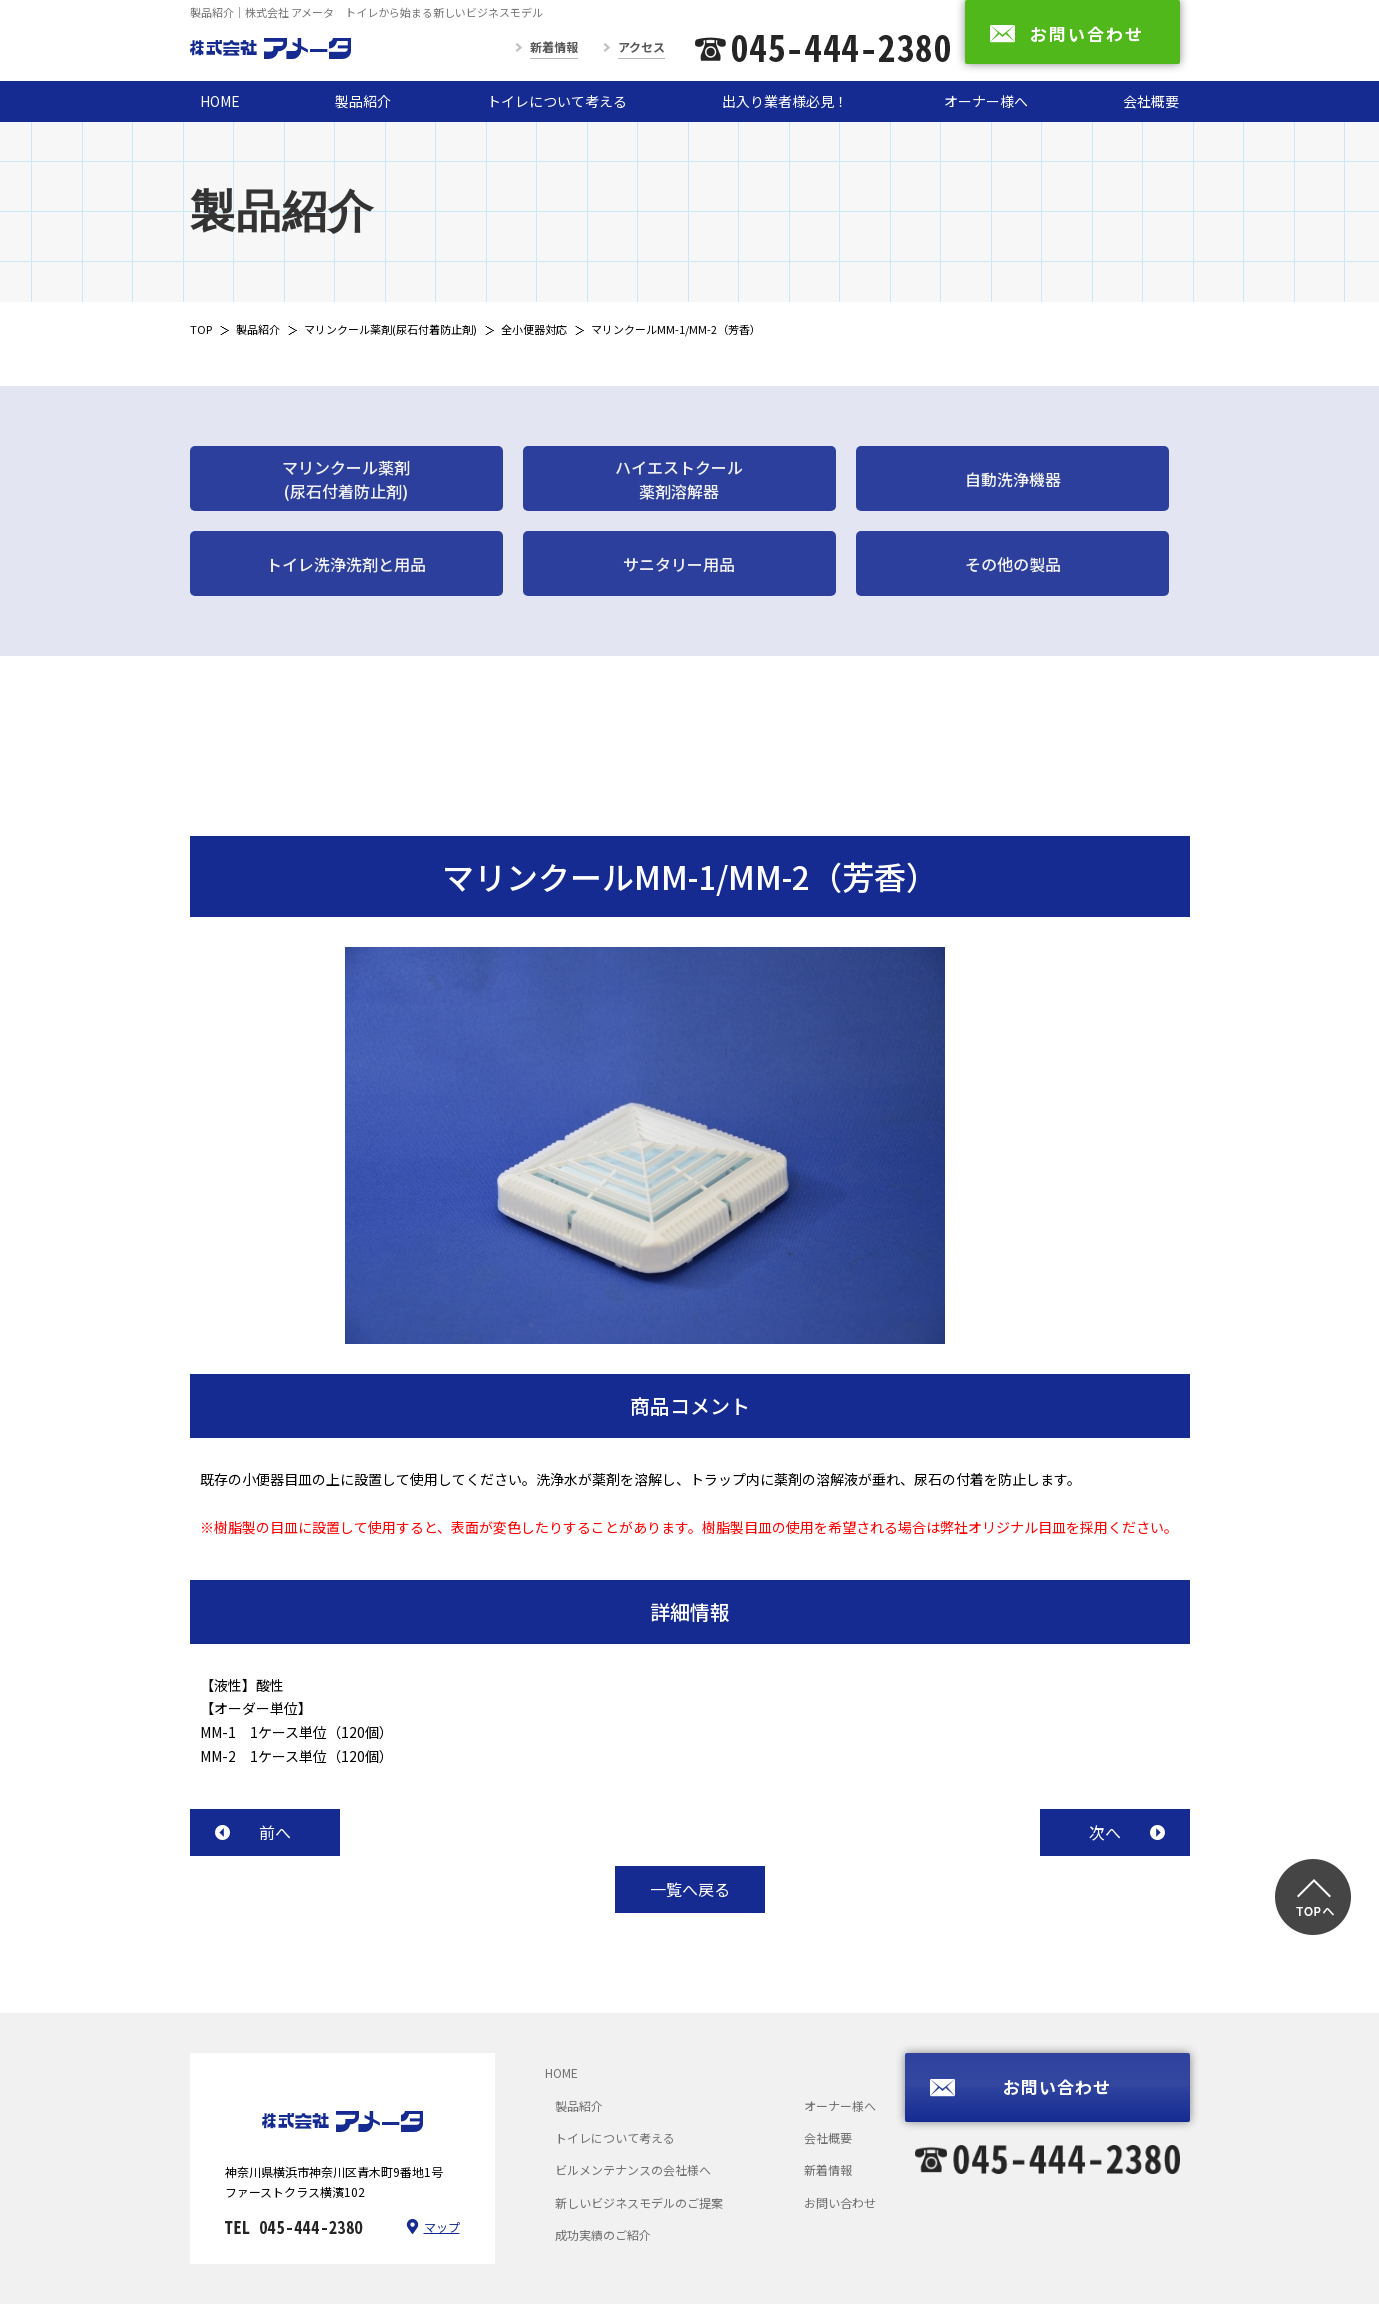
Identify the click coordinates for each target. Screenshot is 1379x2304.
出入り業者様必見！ (785, 101)
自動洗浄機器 (1013, 479)
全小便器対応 (534, 329)
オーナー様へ (986, 101)
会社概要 (1151, 101)
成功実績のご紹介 (603, 2234)
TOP (201, 329)
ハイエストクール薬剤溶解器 (679, 479)
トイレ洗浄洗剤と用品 (346, 564)
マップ (442, 2226)
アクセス (641, 46)
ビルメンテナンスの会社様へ (633, 2169)
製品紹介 (363, 101)
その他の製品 (1013, 564)
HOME (220, 101)
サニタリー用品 (679, 564)
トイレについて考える (557, 101)
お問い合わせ (840, 2202)
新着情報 (554, 46)
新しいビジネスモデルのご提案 (639, 2202)
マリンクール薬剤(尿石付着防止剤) (390, 329)
